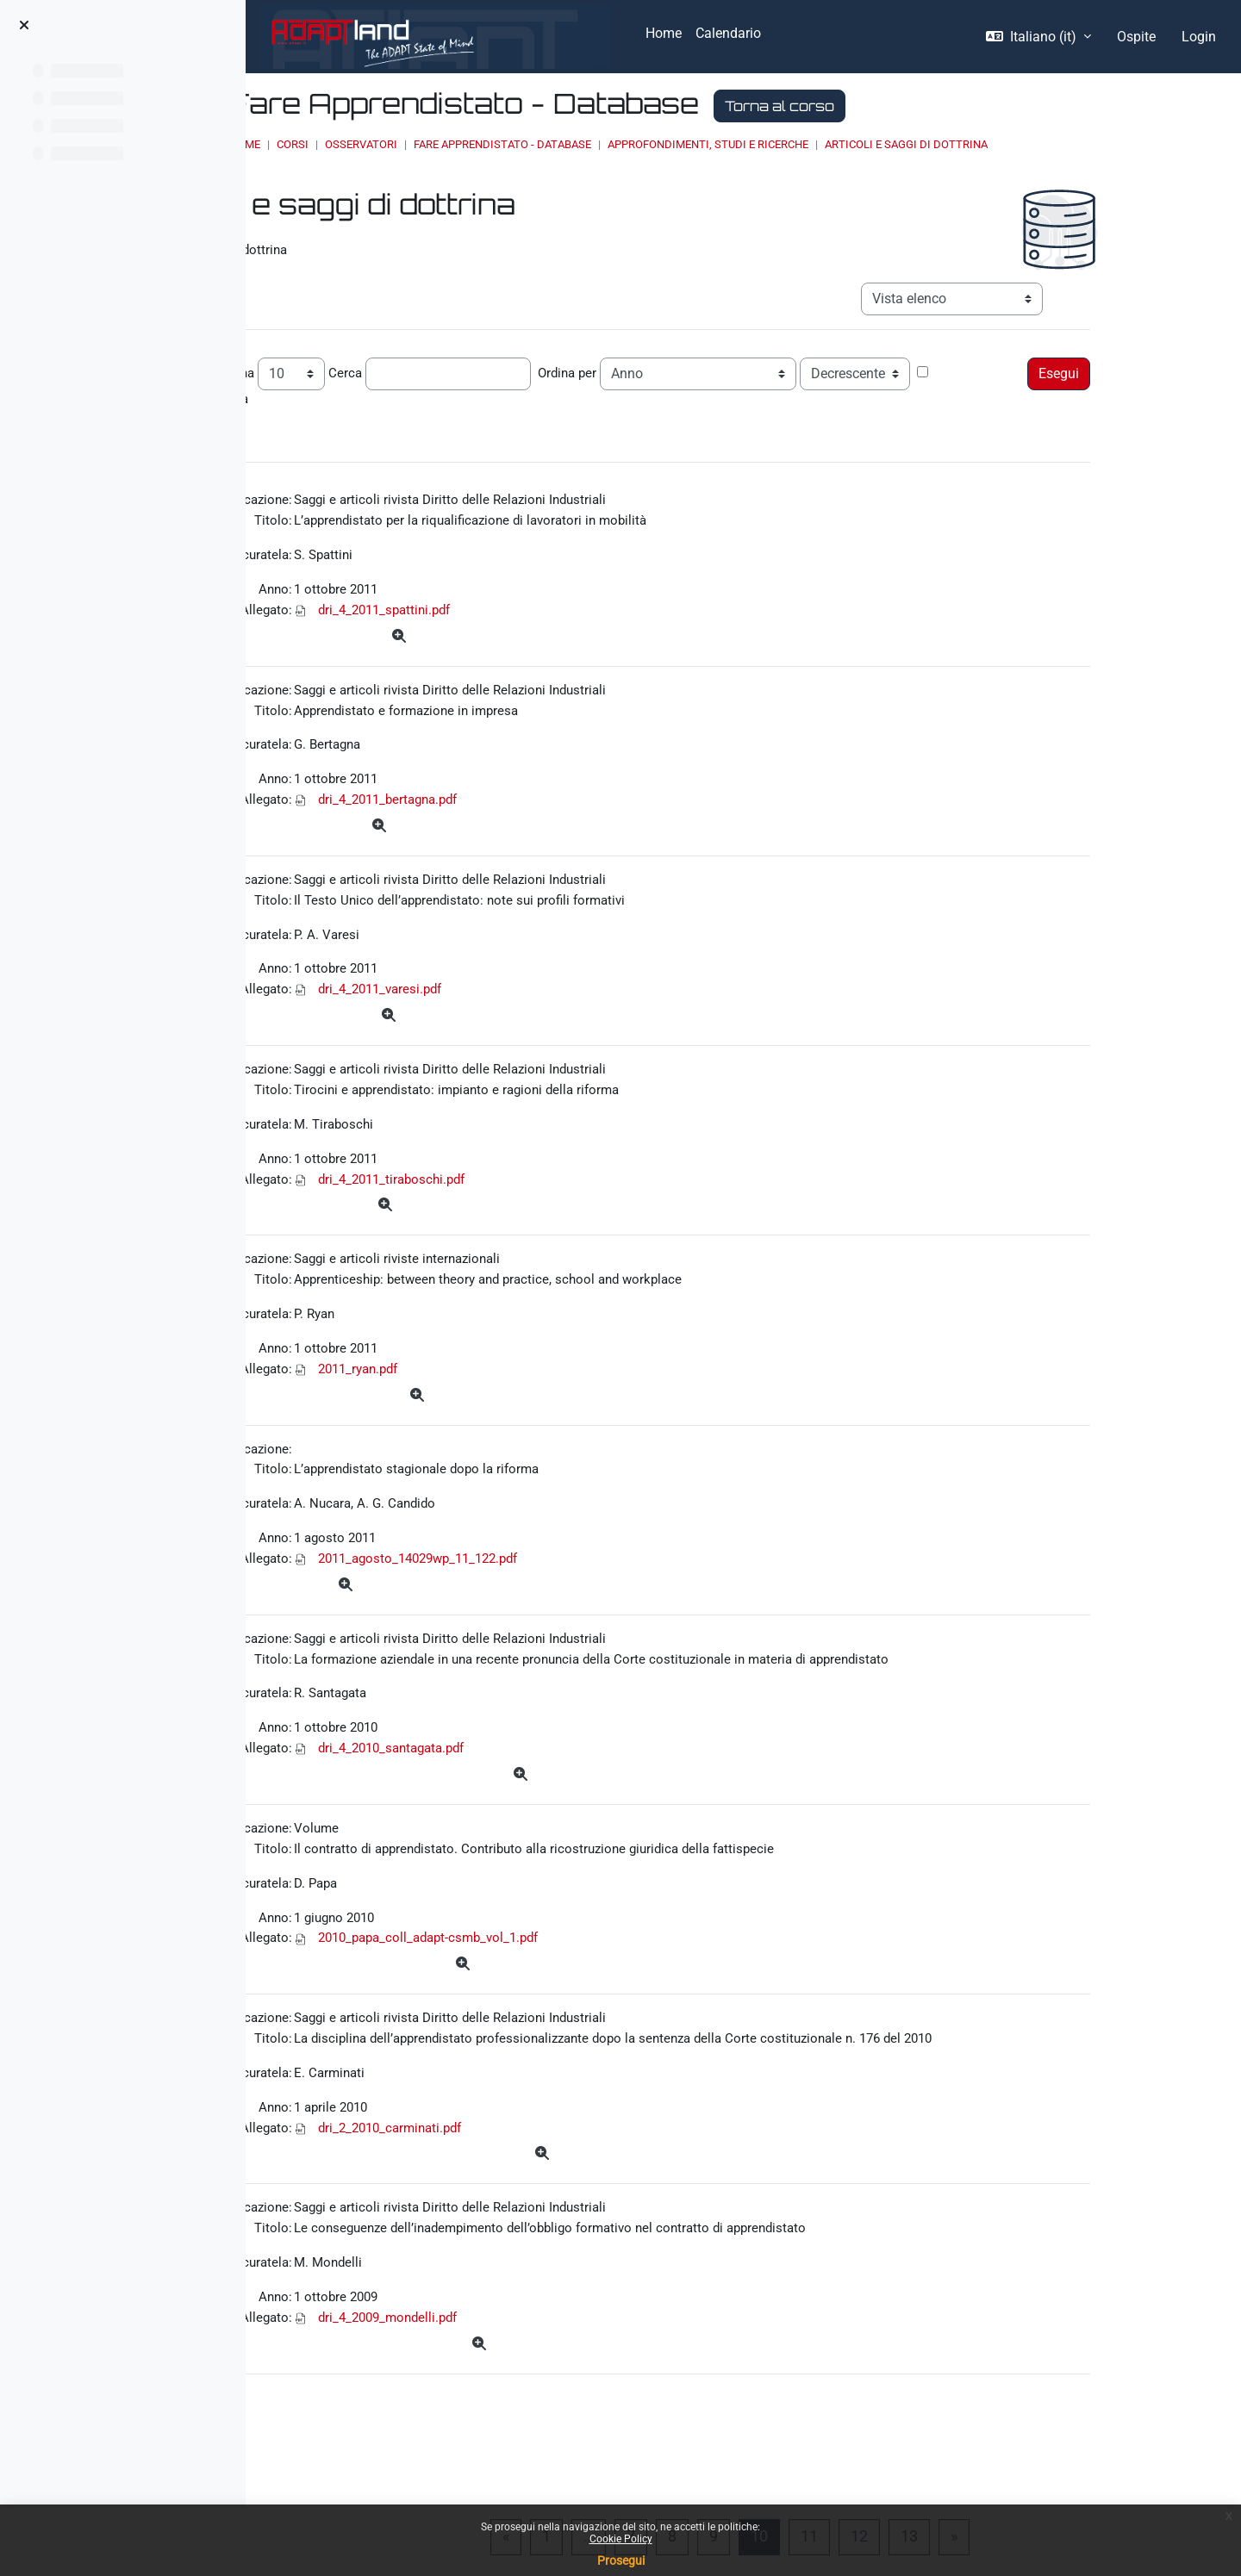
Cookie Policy (620, 2539)
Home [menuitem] (663, 33)
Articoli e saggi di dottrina (1110, 144)
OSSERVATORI (565, 144)
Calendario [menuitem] (728, 33)
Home (449, 144)
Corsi (497, 144)
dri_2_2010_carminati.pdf (528, 2209)
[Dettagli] (537, 644)
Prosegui (621, 2560)
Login (1199, 36)
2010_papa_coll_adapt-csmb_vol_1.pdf (569, 2010)
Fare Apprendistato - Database (706, 144)
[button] (1038, 37)
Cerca (475, 367)
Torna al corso (983, 106)
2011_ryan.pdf (495, 1413)
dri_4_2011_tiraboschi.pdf (529, 1214)
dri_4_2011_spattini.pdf (522, 617)
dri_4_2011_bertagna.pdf (526, 816)
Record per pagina (329, 367)
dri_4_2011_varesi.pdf (517, 1015)
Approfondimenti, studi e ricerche (912, 144)
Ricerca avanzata (326, 395)
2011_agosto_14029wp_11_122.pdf (559, 1612)
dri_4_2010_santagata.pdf (530, 1811)
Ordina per (700, 367)
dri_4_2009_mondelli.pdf (525, 2408)
